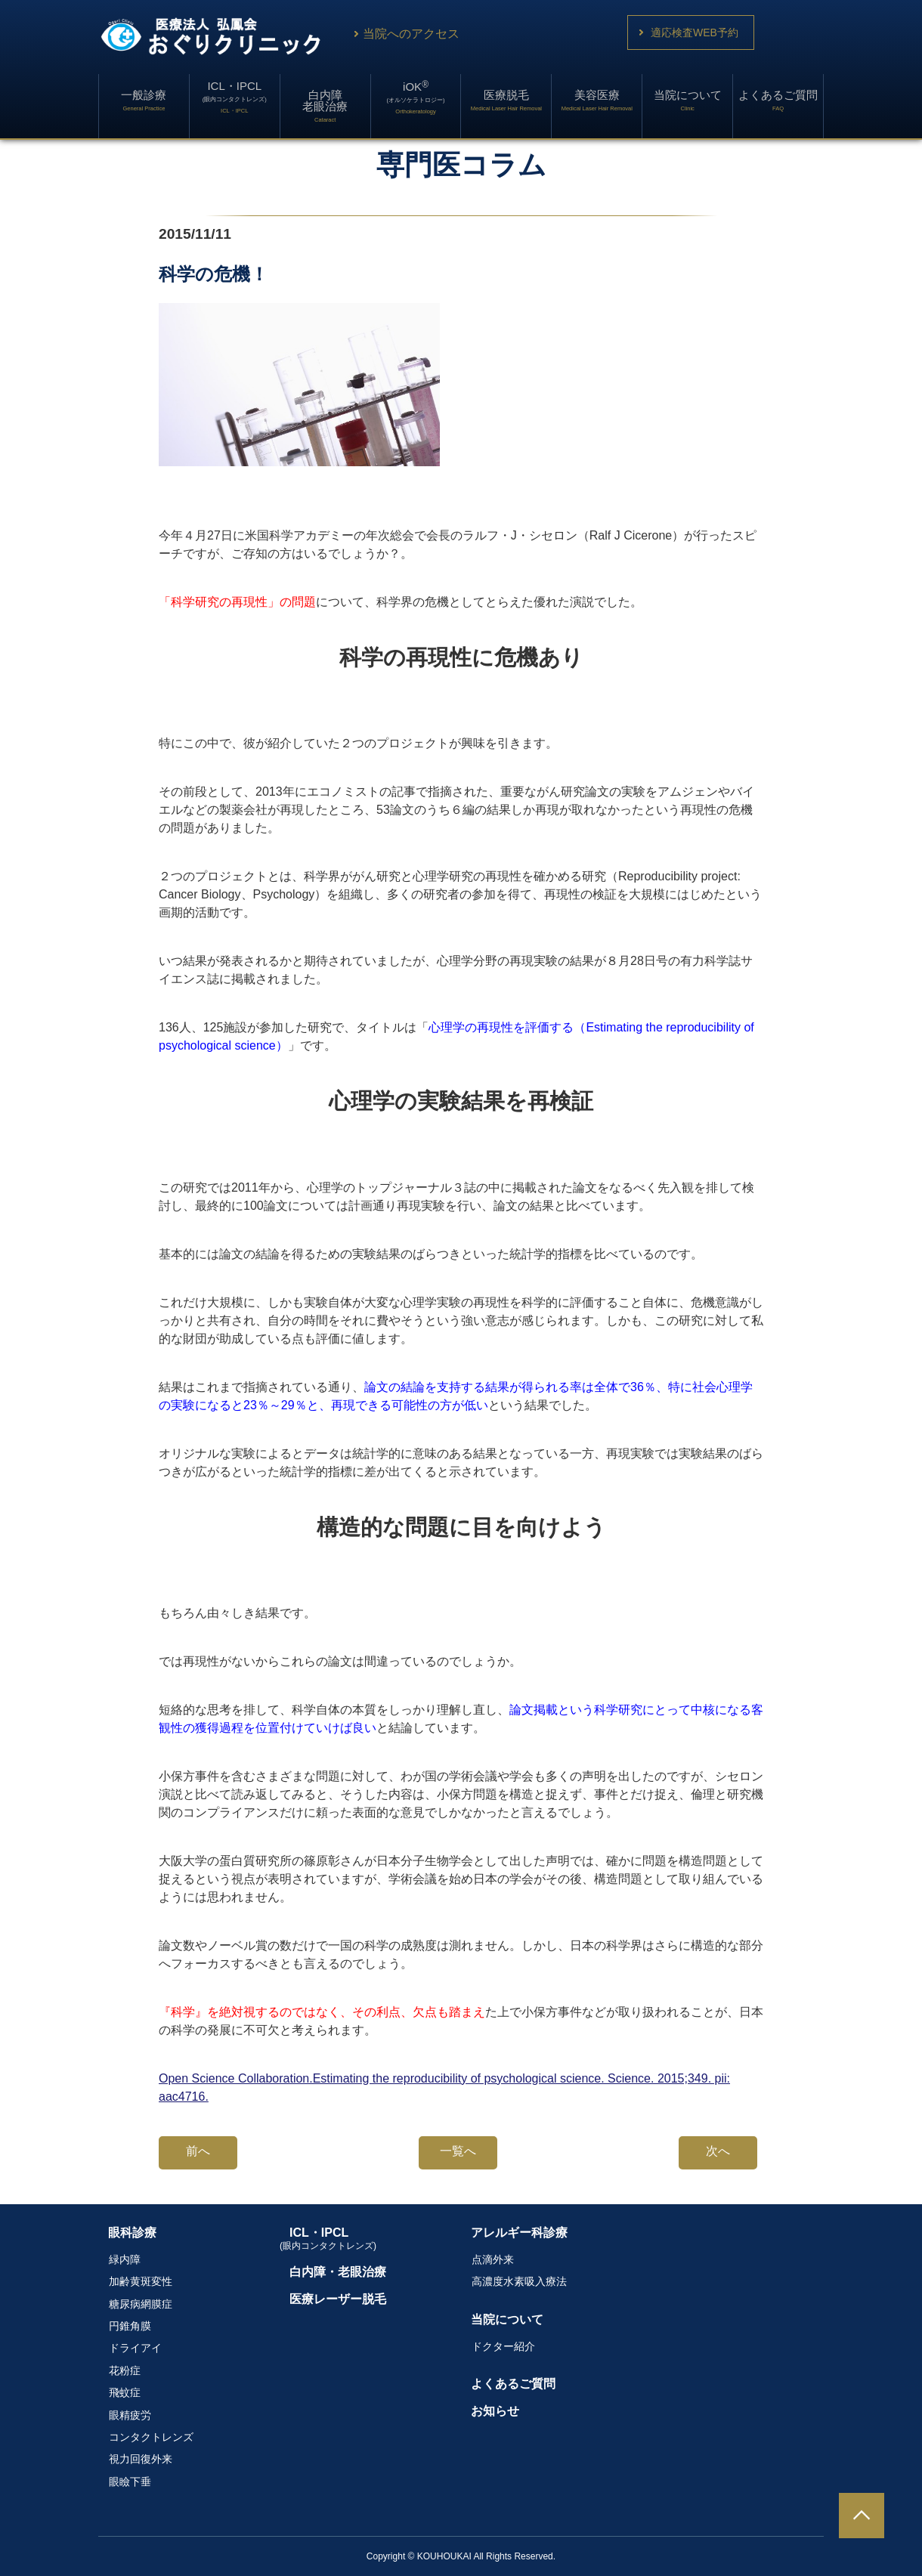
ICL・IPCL (235, 96)
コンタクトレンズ (151, 2437)
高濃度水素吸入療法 (519, 2281)
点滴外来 (493, 2259)
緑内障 (125, 2259)
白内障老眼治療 (325, 105)
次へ (718, 2151)
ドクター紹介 (503, 2346)
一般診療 (143, 100)
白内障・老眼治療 (337, 2271)
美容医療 (597, 100)
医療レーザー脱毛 (337, 2299)
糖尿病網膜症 (140, 2304)
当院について (688, 100)
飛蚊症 (125, 2392)
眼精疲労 (130, 2415)
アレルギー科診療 (519, 2232)
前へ (198, 2151)
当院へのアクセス (405, 33)
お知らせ (495, 2410)
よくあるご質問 (778, 100)
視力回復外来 (140, 2459)
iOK (416, 97)
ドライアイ (135, 2348)
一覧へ (458, 2151)
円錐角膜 (130, 2326)
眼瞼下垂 (130, 2481)
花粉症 (125, 2370)
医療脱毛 (506, 100)
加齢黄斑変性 (140, 2281)
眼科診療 (132, 2232)
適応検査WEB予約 (694, 32)
